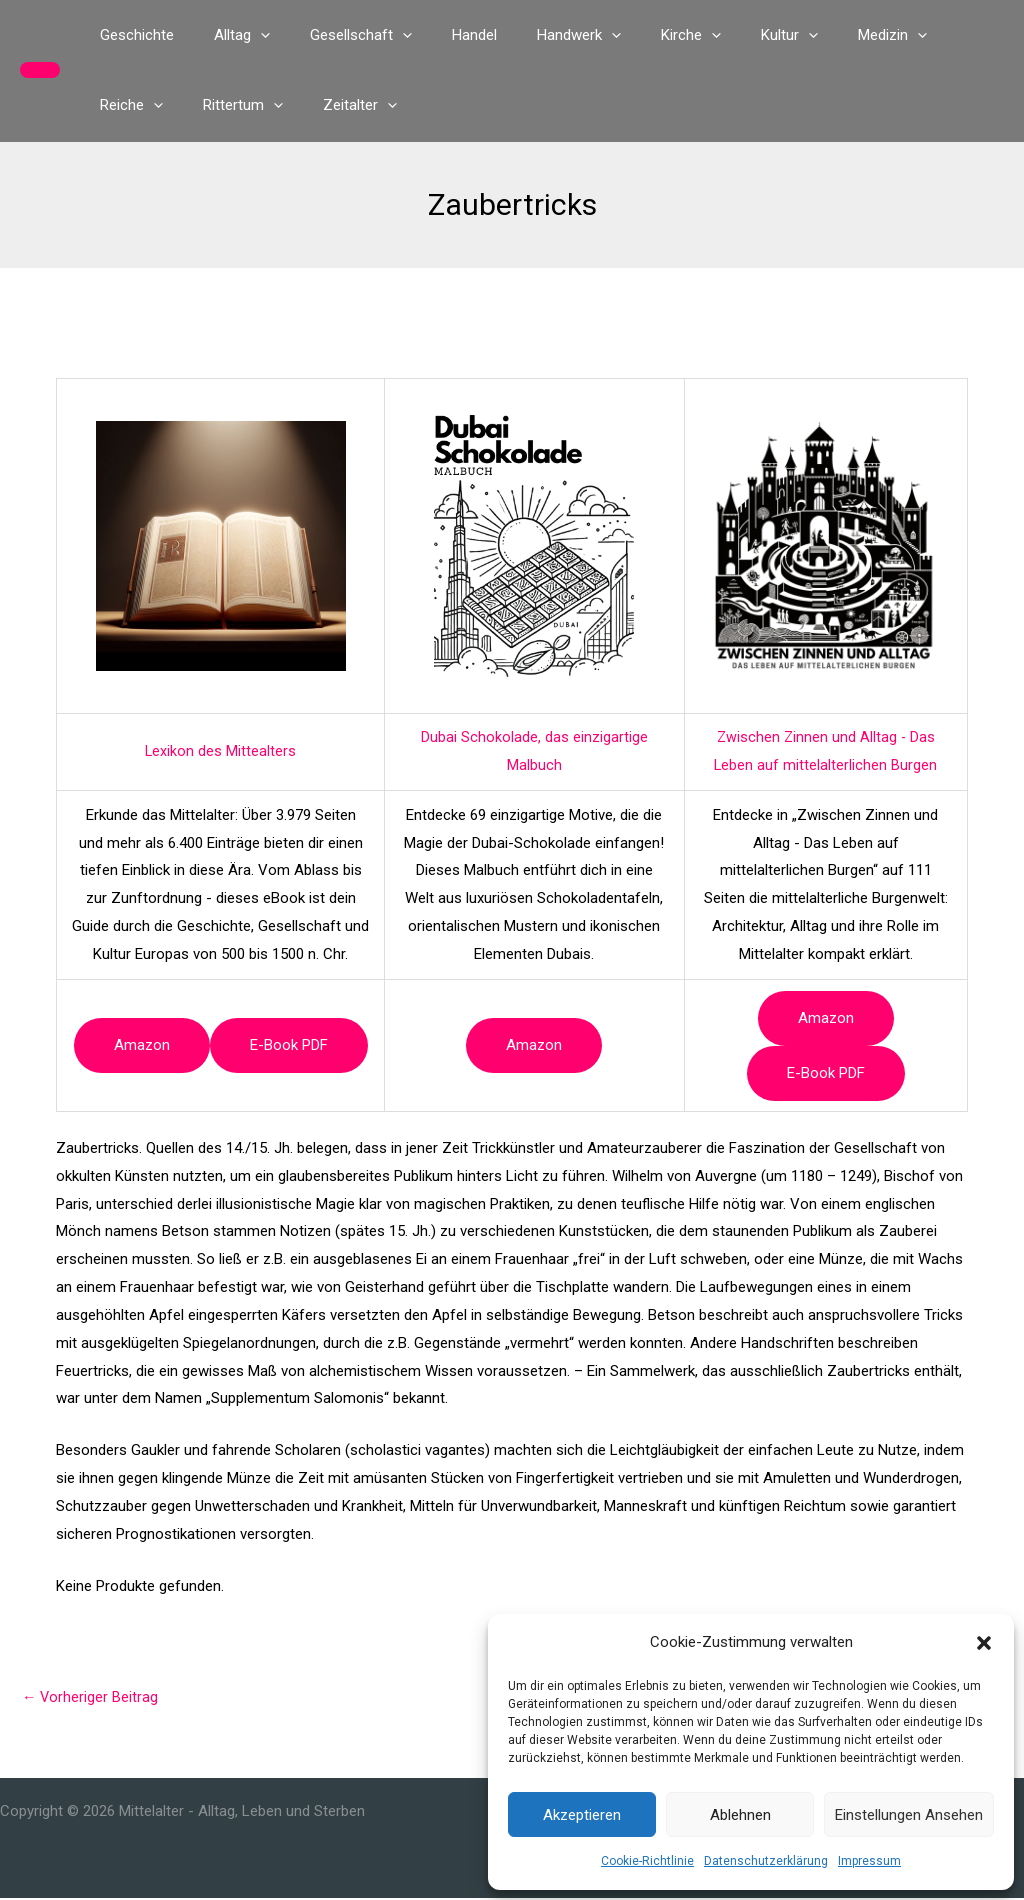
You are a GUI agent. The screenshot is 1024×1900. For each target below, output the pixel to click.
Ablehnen (740, 1815)
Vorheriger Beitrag (91, 1698)
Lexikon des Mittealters (221, 751)
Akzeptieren (582, 1815)
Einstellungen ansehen (909, 1815)
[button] (984, 1643)
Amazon (142, 1045)
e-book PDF (289, 1045)
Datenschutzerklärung (766, 1861)
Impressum (869, 1861)
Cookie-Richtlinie (647, 1861)
